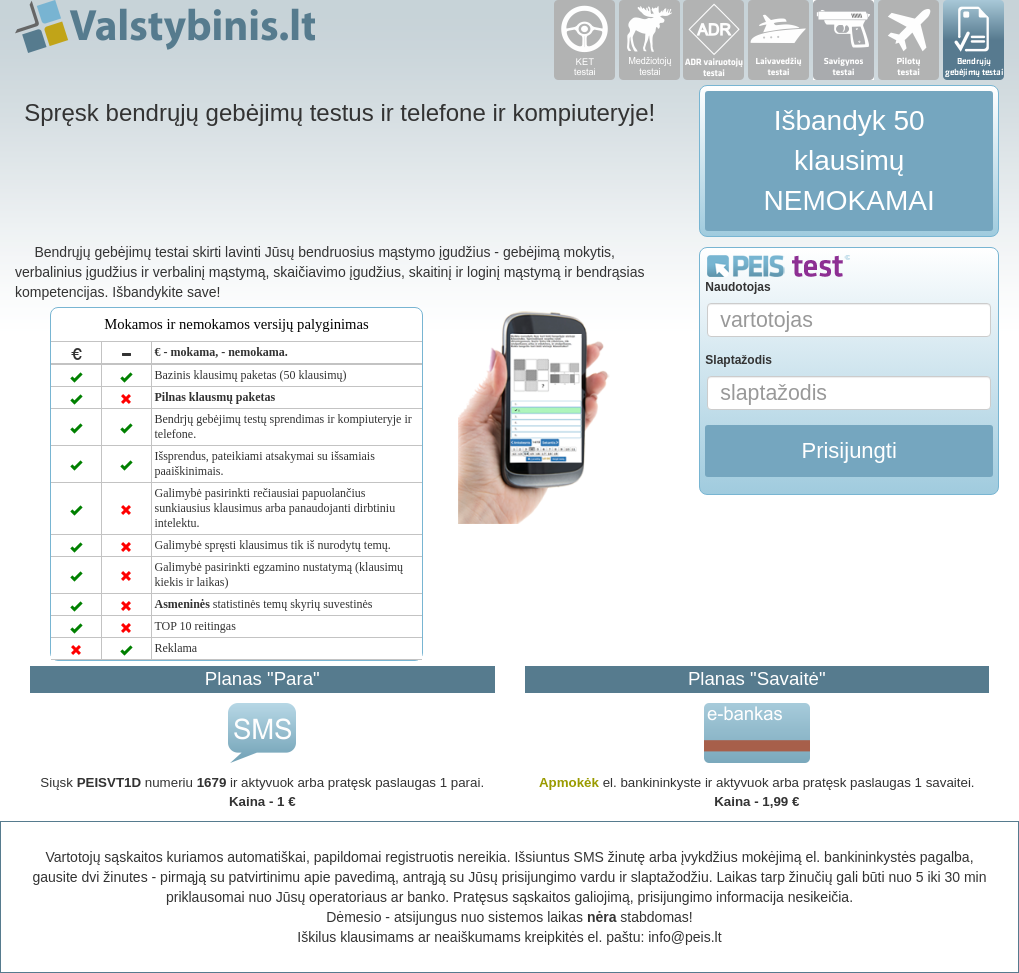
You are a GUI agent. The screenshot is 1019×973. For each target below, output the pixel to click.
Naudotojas (737, 287)
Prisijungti (848, 450)
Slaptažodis (738, 360)
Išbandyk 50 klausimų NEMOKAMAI (849, 160)
